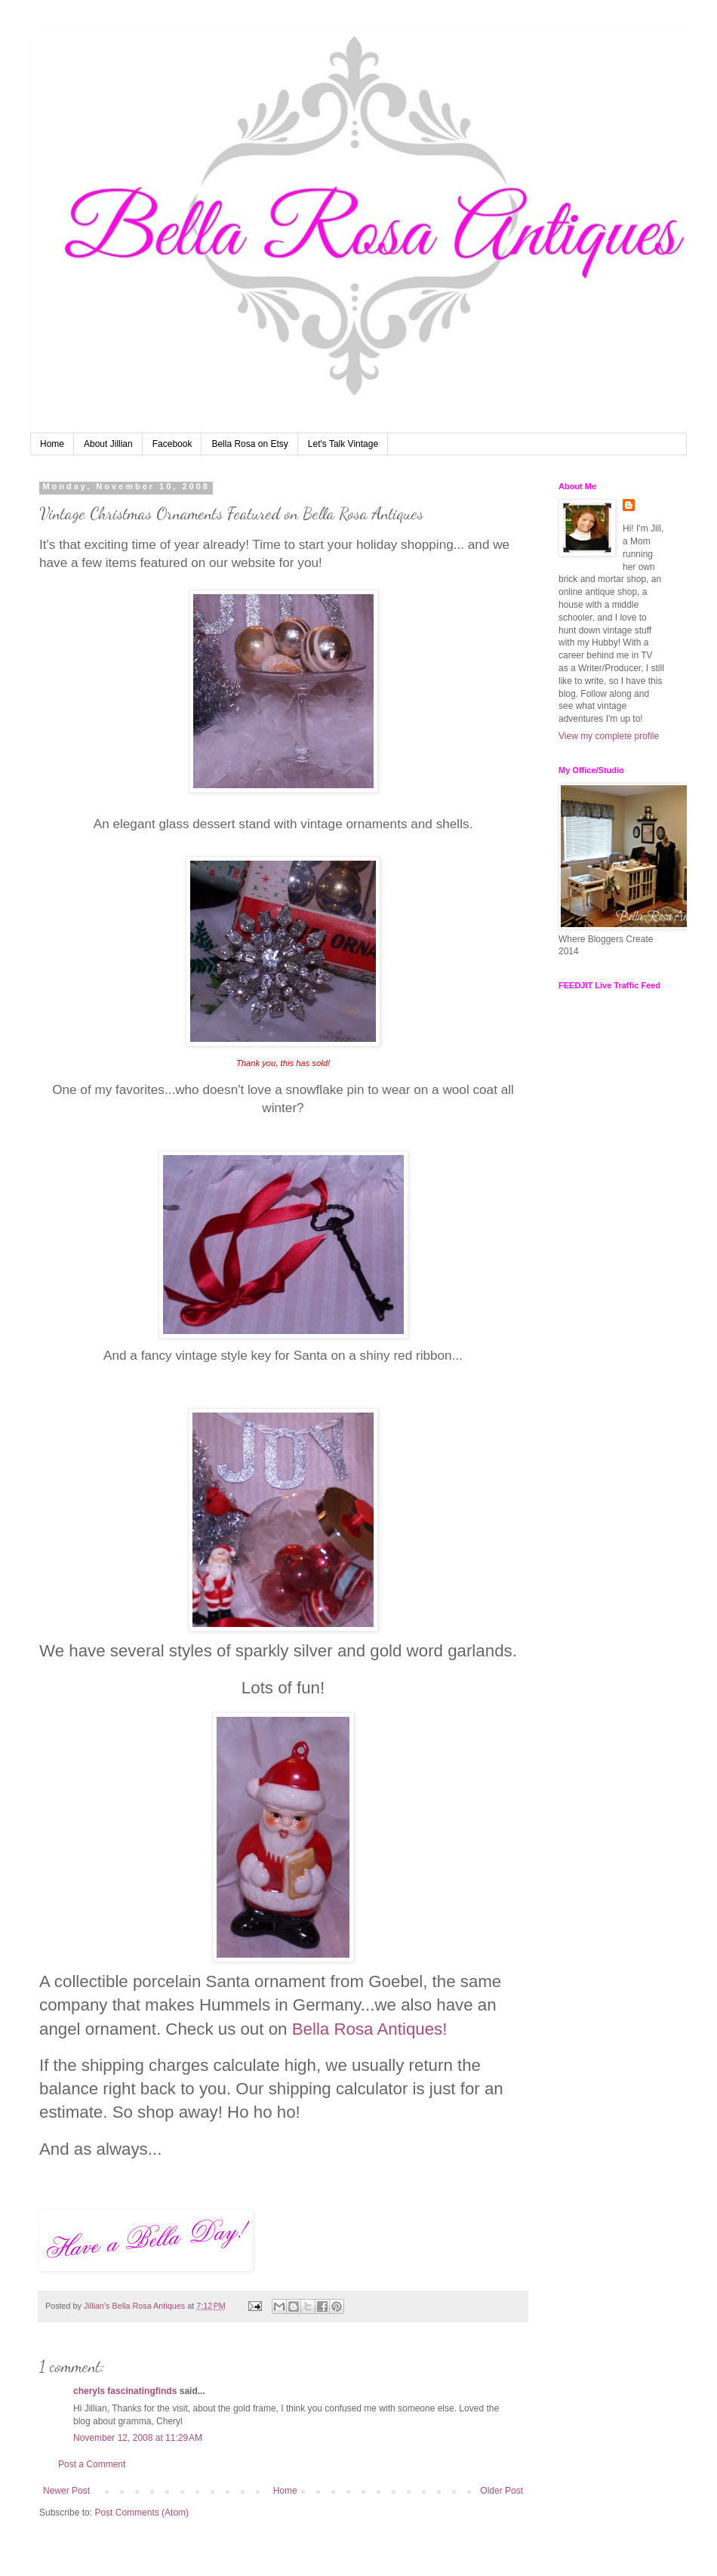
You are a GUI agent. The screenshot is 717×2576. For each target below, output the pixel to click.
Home (52, 444)
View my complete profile (609, 736)
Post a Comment (91, 2464)
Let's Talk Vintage (343, 444)
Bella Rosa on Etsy (249, 444)
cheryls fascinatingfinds (125, 2391)
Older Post (501, 2490)
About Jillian (108, 444)
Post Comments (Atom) (141, 2512)
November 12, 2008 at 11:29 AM (137, 2438)
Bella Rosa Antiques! (370, 2029)
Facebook (172, 444)
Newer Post (66, 2490)
